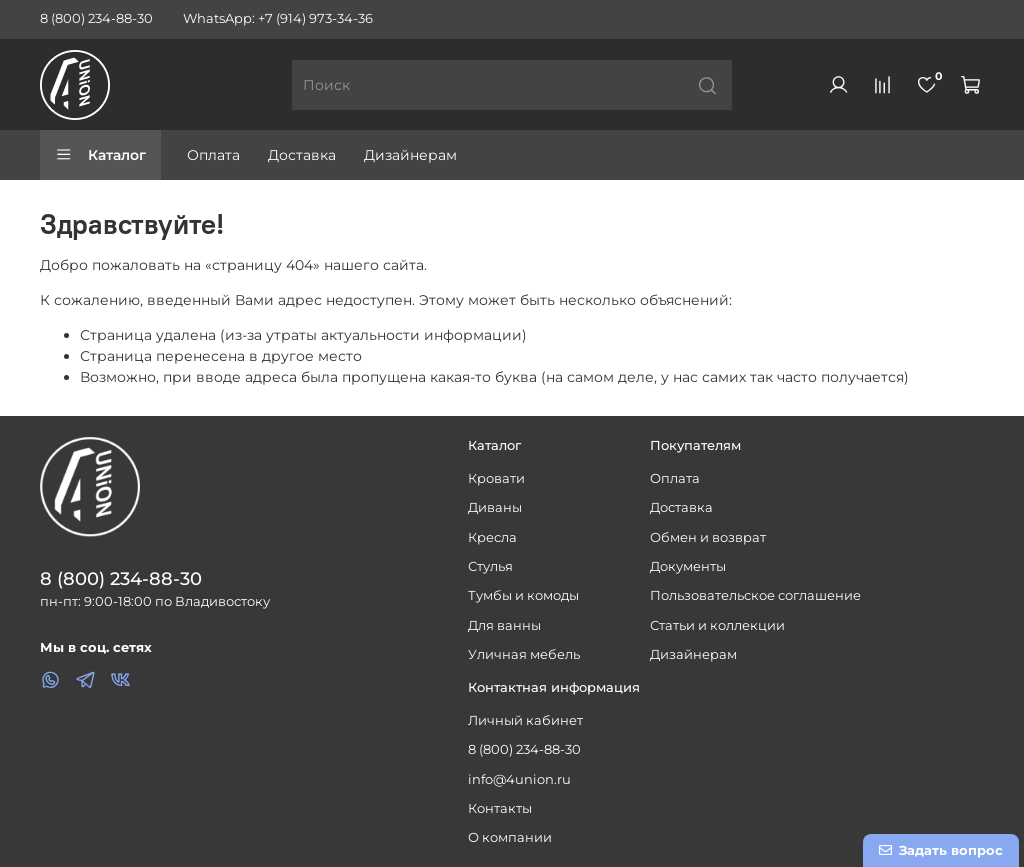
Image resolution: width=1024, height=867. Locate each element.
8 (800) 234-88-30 (96, 18)
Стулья (490, 566)
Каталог (100, 155)
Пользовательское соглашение (755, 595)
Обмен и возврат (708, 537)
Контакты (500, 808)
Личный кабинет (525, 720)
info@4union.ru (519, 779)
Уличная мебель (524, 654)
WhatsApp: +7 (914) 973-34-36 (278, 18)
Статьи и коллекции (717, 625)
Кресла (492, 537)
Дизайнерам (410, 155)
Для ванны (504, 625)
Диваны (495, 507)
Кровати (496, 478)
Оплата (213, 155)
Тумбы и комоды (523, 595)
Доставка (302, 155)
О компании (510, 837)
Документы (688, 566)
